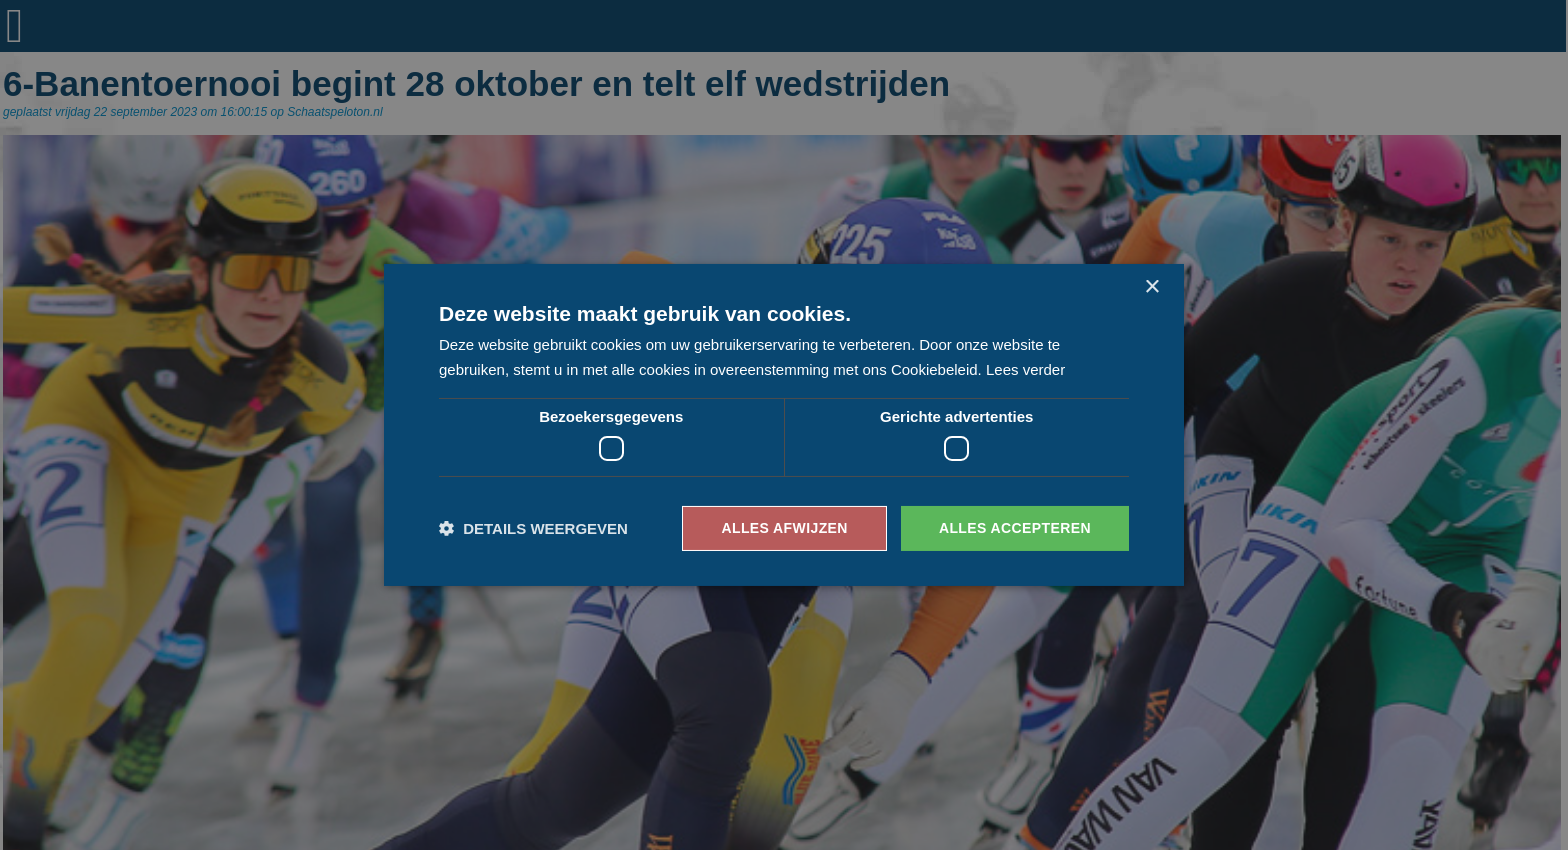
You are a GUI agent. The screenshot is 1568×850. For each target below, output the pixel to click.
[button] (533, 528)
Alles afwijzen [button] (784, 528)
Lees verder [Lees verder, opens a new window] (1025, 369)
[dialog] (784, 425)
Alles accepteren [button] (1015, 528)
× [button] (1151, 287)
